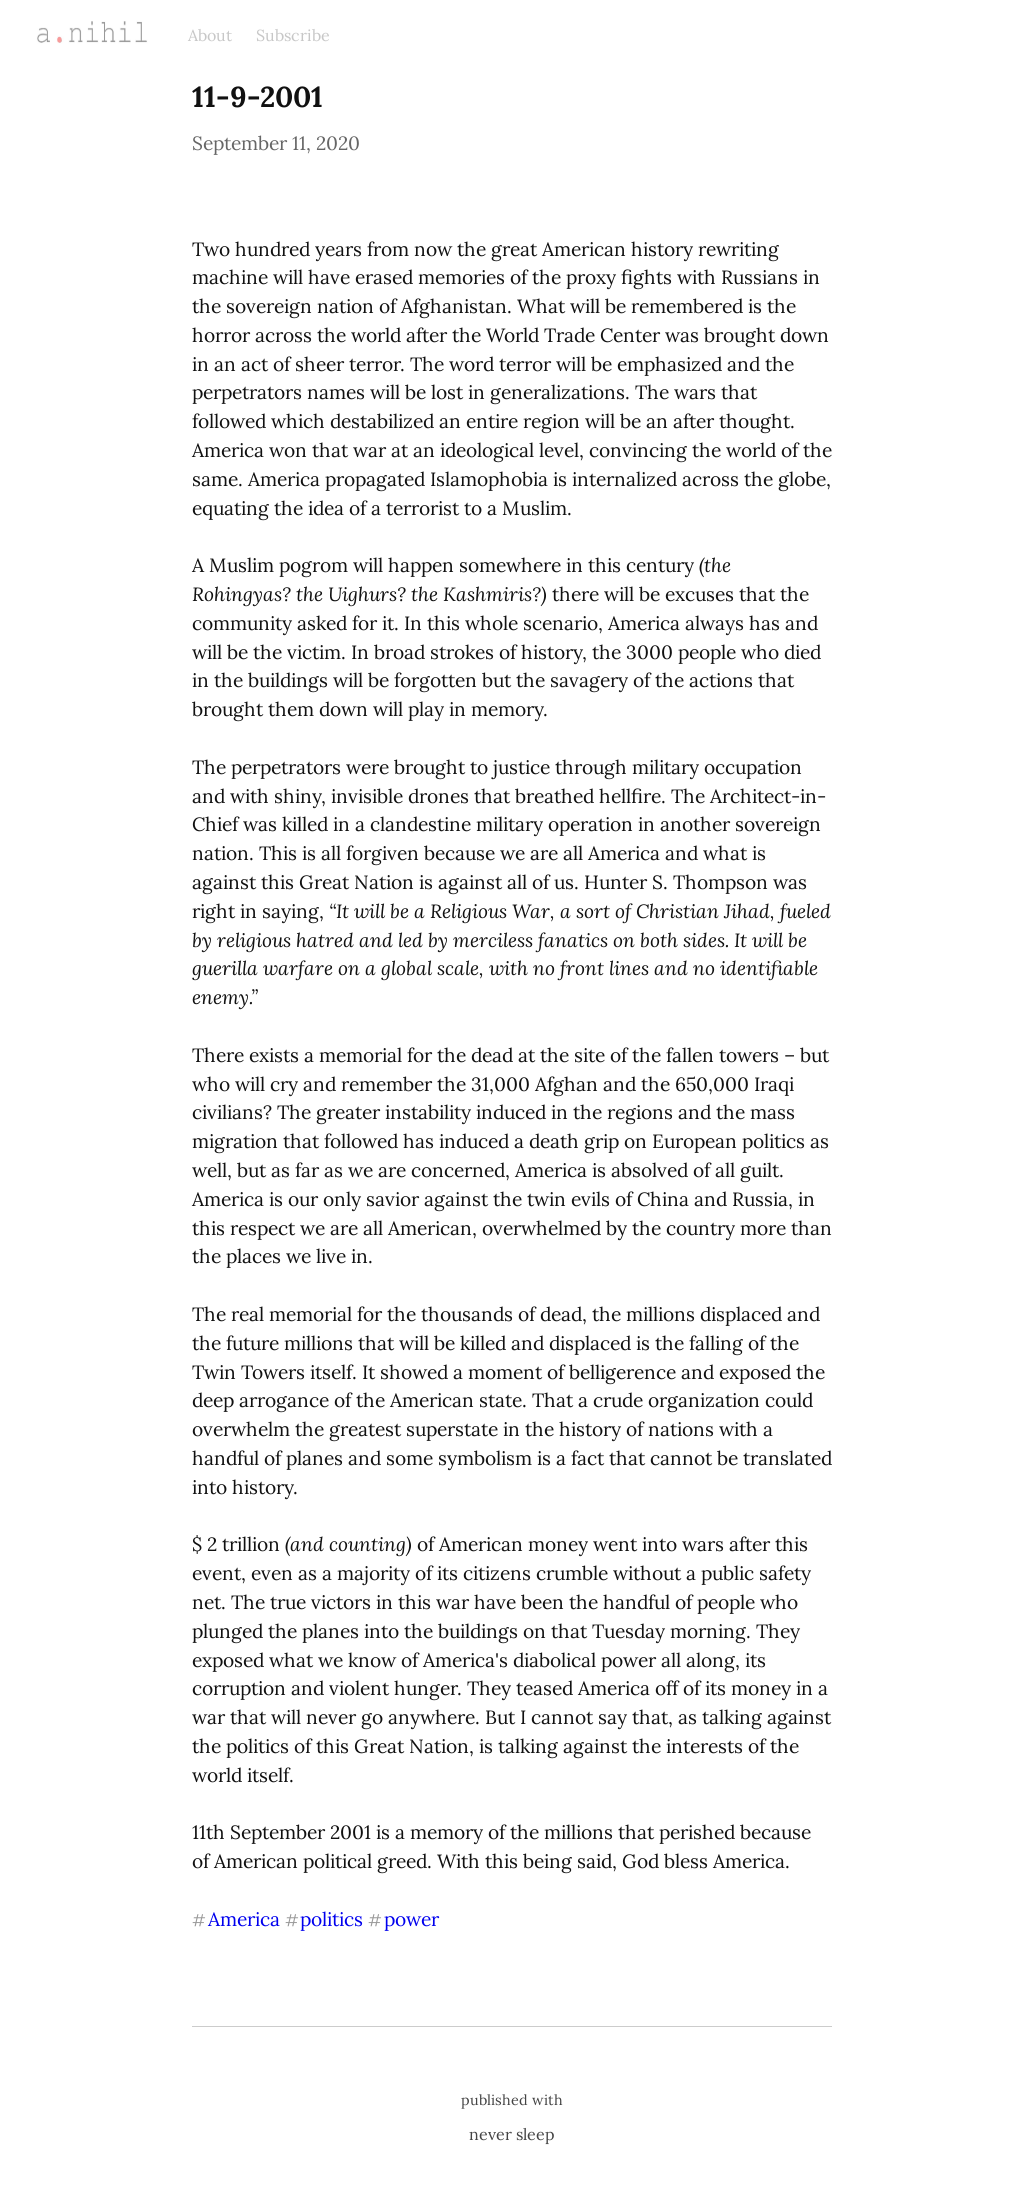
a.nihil (69, 32)
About (210, 35)
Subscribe (293, 35)
